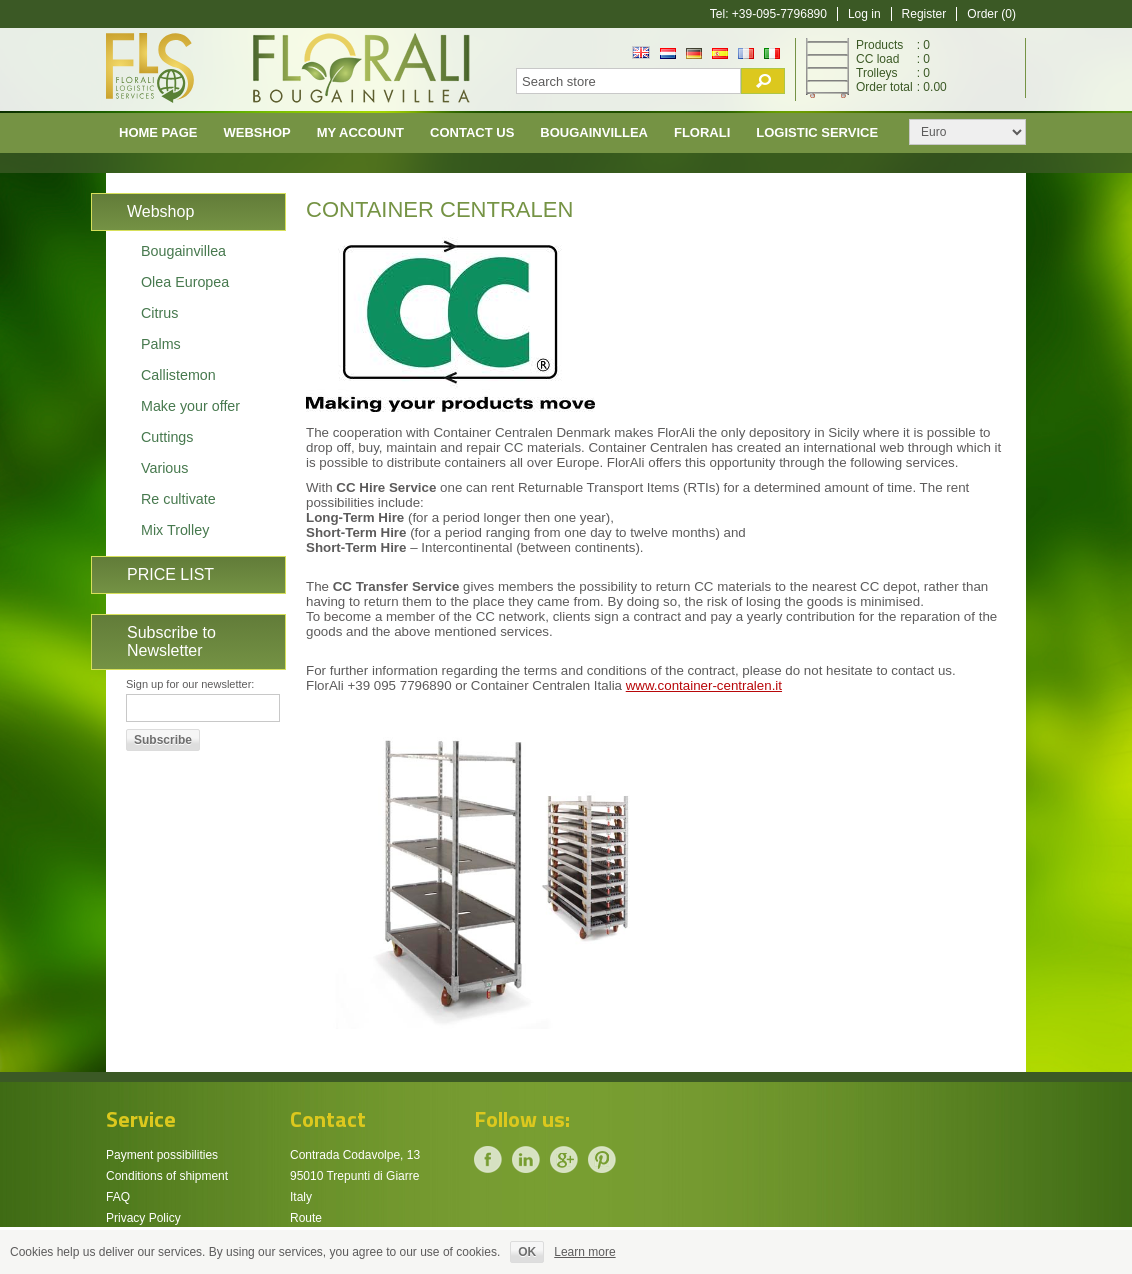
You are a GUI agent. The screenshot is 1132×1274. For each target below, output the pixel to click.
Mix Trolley (175, 530)
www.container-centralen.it (704, 685)
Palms (161, 344)
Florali (702, 132)
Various (164, 468)
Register (924, 14)
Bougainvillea (594, 132)
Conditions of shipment (167, 1176)
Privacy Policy (143, 1218)
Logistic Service (817, 132)
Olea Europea (185, 282)
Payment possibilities (162, 1155)
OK (527, 1252)
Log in (864, 14)
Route (306, 1218)
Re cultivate (178, 499)
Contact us (472, 132)
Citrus (159, 313)
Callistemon (178, 375)
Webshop (257, 132)
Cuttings (167, 437)
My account (360, 132)
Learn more (584, 1252)
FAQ (118, 1197)
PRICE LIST (170, 574)
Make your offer (190, 406)
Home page (158, 132)
